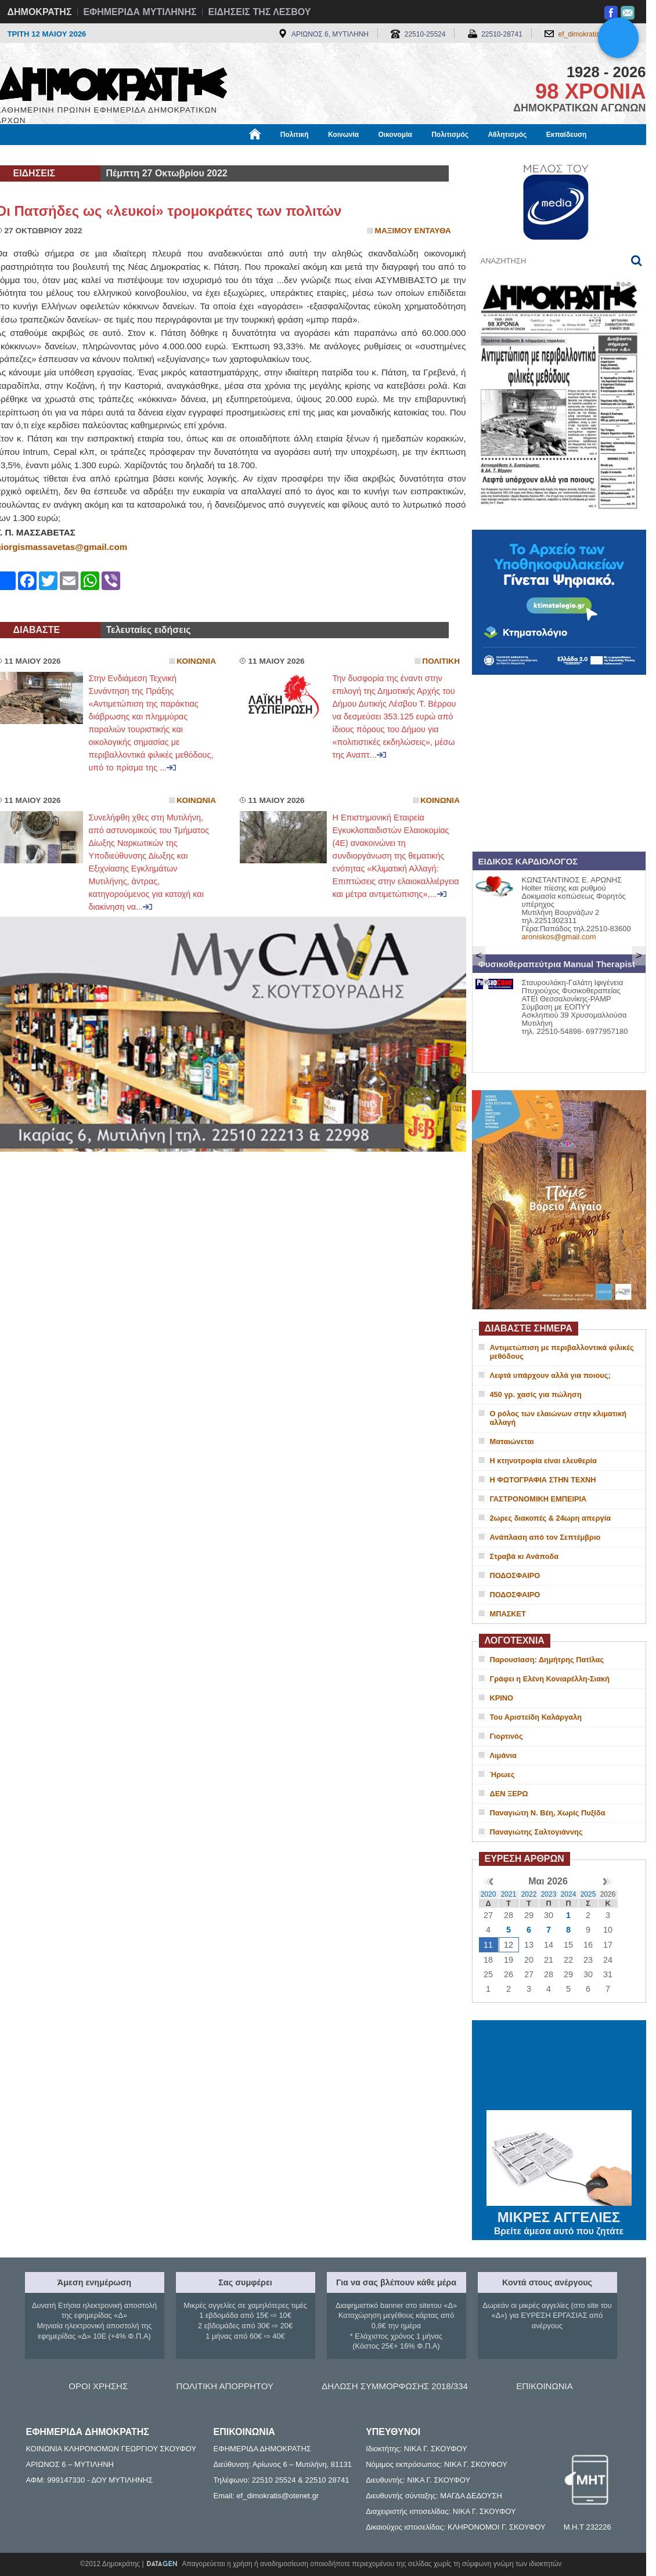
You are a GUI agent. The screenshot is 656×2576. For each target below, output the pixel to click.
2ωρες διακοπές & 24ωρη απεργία (550, 1518)
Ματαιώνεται (512, 1441)
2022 (529, 1894)
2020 (488, 1894)
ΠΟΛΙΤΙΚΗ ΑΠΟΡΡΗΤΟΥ (224, 2386)
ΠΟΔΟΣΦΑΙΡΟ (515, 1575)
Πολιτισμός (449, 135)
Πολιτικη (441, 661)
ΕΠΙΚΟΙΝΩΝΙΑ (544, 2386)
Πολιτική (294, 135)
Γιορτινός (506, 1736)
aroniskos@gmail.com (559, 936)
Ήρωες (502, 1774)
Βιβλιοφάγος (143, 155)
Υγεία (193, 155)
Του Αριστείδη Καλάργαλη (536, 1717)
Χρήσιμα (235, 155)
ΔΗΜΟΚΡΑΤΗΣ (40, 12)
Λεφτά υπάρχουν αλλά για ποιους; (550, 1375)
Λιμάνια (503, 1755)
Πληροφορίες (333, 155)
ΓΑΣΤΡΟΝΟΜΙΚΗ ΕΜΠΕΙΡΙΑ (538, 1499)
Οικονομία (395, 135)
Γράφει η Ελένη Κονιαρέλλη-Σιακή (550, 1678)
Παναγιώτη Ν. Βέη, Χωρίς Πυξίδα (547, 1812)
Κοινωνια (196, 661)
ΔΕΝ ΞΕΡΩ (509, 1793)
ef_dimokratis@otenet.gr (596, 34)
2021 (509, 1894)
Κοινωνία (343, 135)
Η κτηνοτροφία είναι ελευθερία (543, 1460)
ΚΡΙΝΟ (502, 1698)
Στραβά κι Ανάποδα (524, 1556)
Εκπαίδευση (566, 135)
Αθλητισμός (507, 135)
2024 (568, 1894)
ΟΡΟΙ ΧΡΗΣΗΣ (98, 2386)
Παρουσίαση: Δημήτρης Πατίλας (547, 1659)
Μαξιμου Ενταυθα (413, 230)
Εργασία (89, 155)
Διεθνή (280, 155)
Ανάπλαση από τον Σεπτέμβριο (545, 1537)
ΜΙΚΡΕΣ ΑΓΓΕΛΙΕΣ (559, 2215)
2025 (588, 1894)
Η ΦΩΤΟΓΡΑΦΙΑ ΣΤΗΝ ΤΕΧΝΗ (543, 1479)
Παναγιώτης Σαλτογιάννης (536, 1832)
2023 (549, 1894)
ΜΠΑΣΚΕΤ (508, 1613)
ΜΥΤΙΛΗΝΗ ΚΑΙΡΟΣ (559, 2066)
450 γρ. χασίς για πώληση (536, 1394)
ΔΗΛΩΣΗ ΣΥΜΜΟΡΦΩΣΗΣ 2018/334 (395, 2386)
